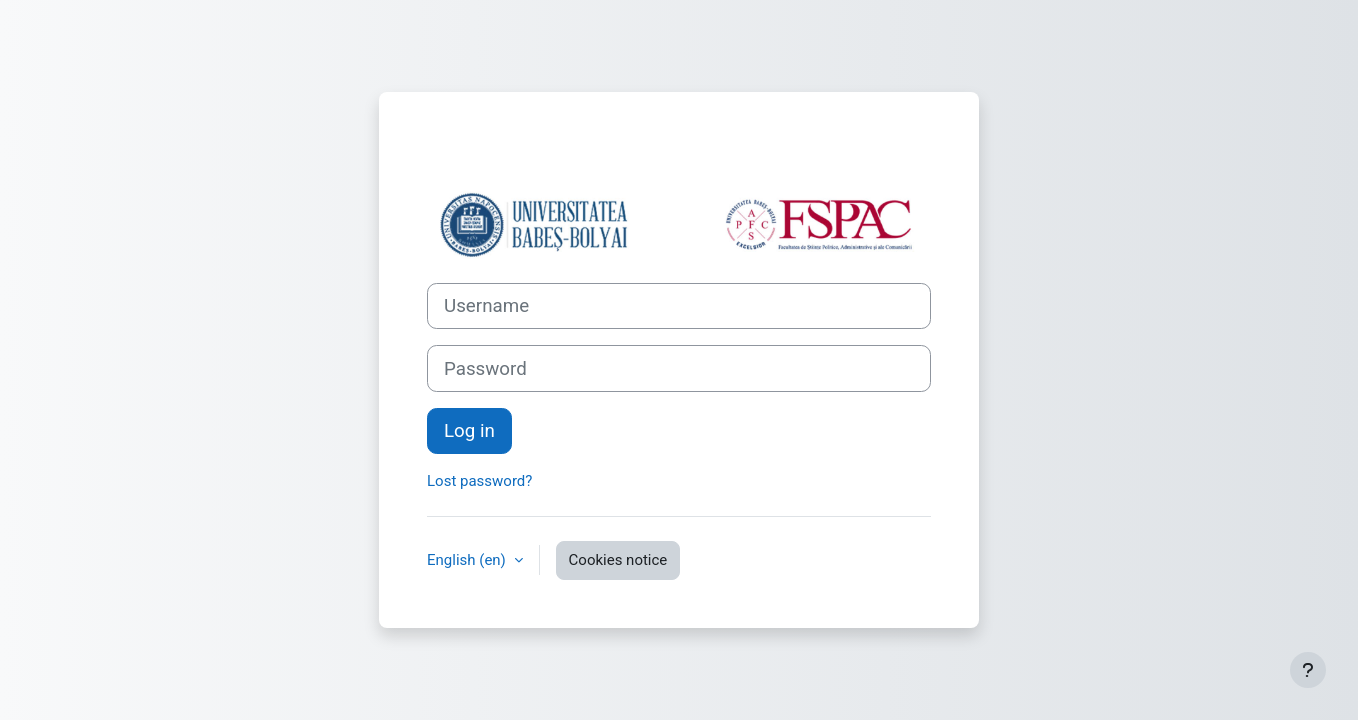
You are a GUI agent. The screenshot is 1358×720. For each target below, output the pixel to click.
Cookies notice (618, 560)
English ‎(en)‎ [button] (468, 560)
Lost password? (479, 481)
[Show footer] (1308, 670)
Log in (469, 431)
